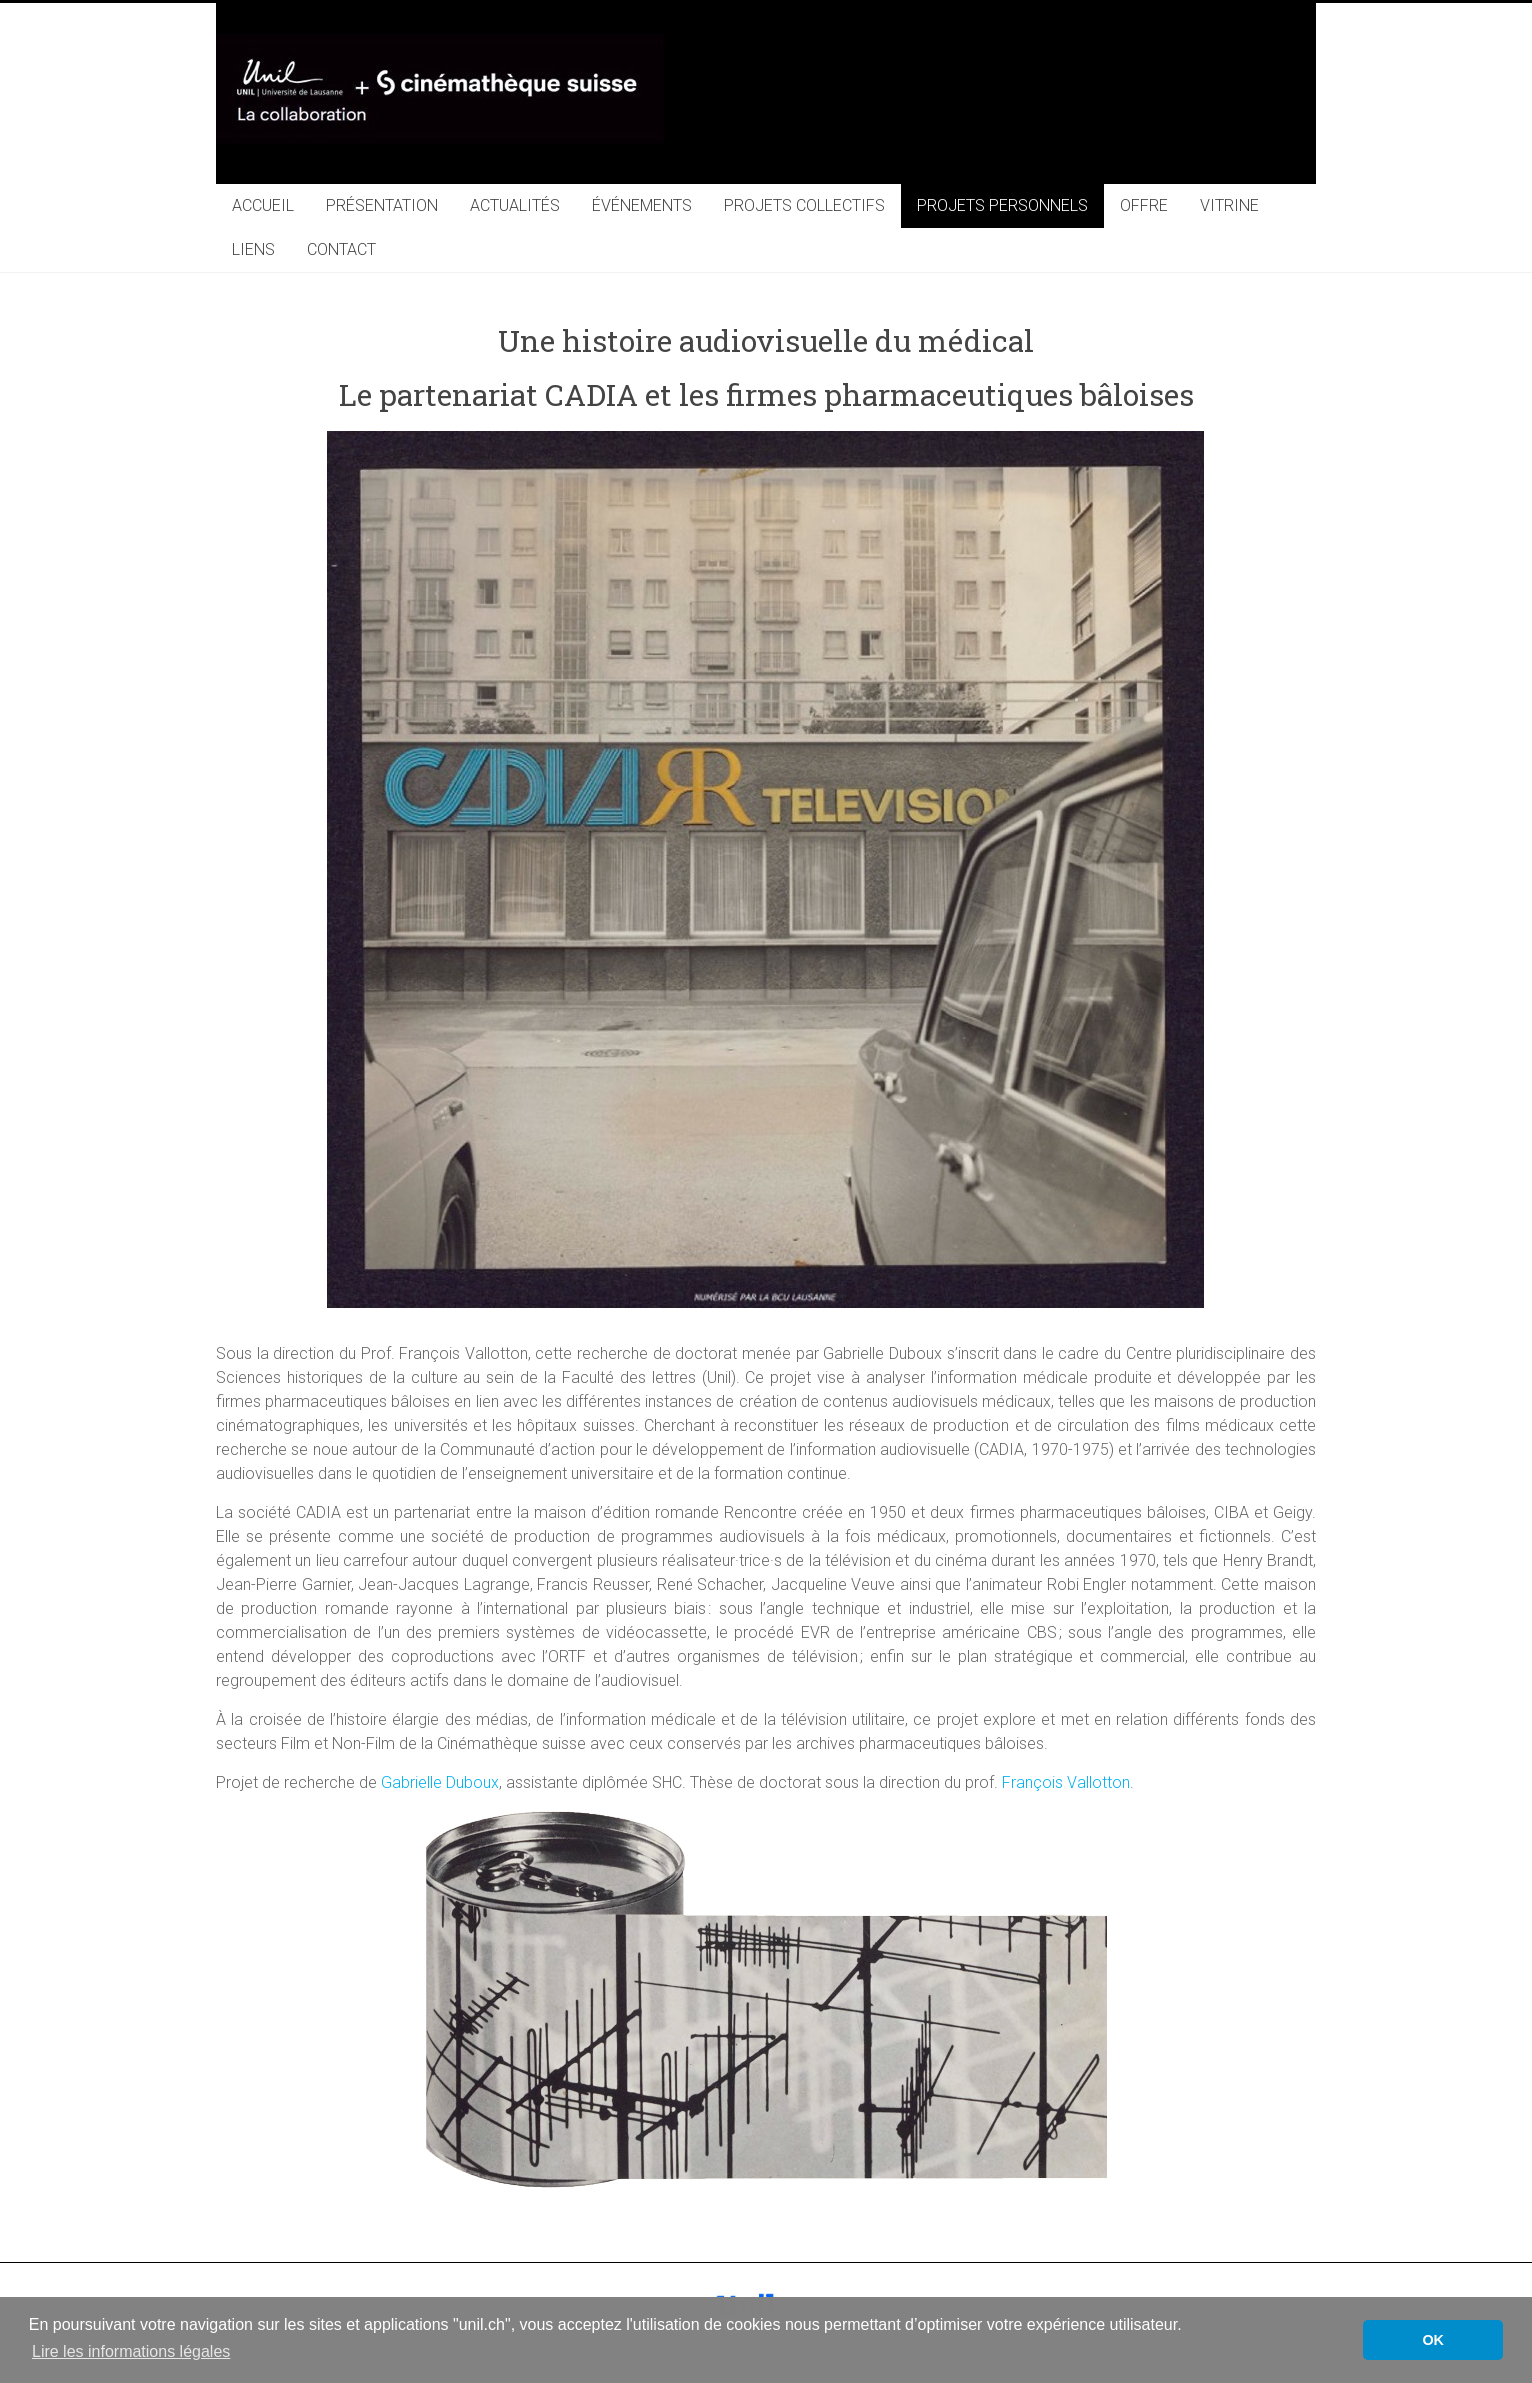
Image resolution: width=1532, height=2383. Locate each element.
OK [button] (1433, 2340)
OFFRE (1144, 205)
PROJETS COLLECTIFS (804, 205)
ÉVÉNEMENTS (642, 205)
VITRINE (1229, 205)
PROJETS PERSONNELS (1002, 205)
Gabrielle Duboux (440, 1782)
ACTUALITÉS (515, 205)
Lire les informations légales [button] (131, 2351)
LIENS (253, 249)
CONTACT (341, 249)
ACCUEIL (263, 205)
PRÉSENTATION (382, 205)
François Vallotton (1066, 1782)
